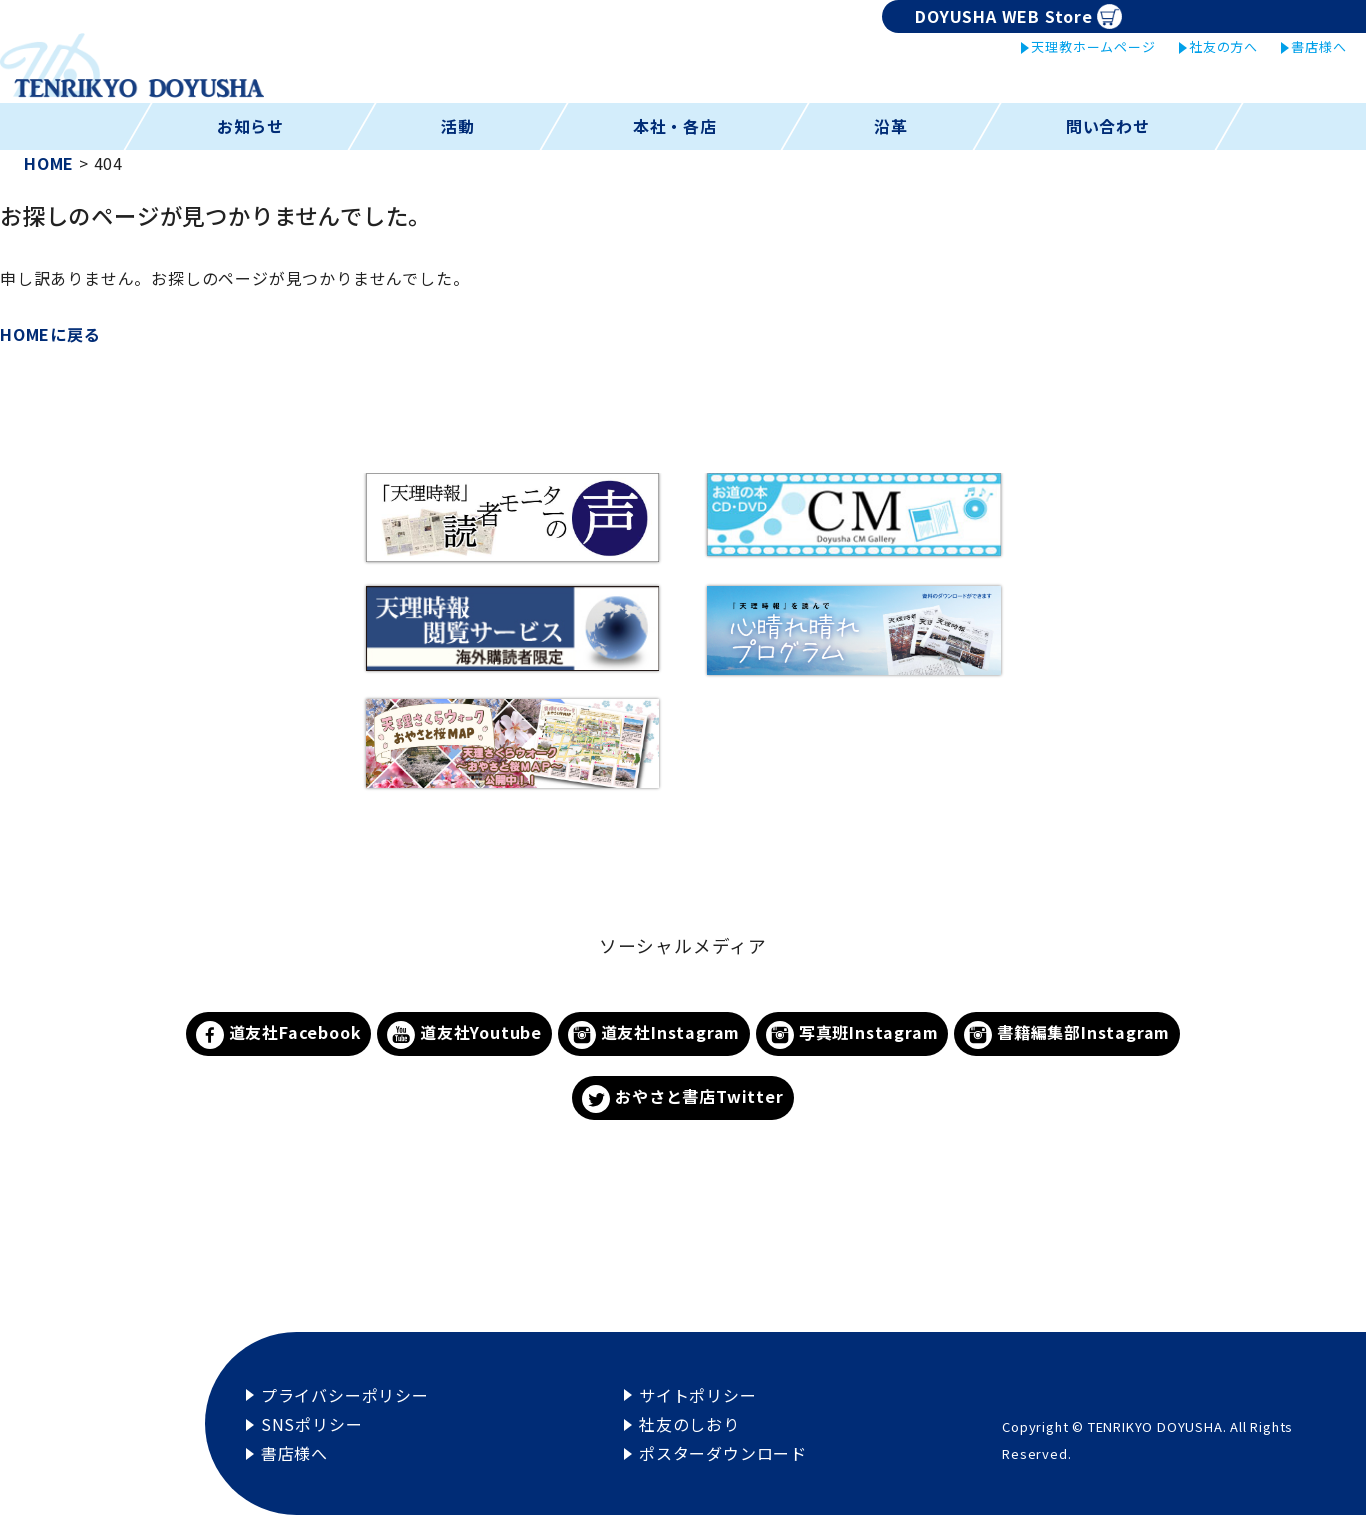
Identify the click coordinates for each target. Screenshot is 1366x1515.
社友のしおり (689, 1424)
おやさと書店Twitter (682, 1098)
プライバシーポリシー (345, 1395)
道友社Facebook (279, 1034)
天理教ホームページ (1093, 46)
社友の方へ (1223, 46)
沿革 (891, 126)
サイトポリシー (698, 1395)
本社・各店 (675, 126)
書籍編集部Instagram (1067, 1034)
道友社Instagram (654, 1034)
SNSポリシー (312, 1424)
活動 (458, 126)
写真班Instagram (852, 1034)
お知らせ (249, 126)
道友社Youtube (464, 1034)
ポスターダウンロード (723, 1453)
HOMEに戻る (50, 334)
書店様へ (1318, 46)
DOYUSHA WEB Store (1018, 16)
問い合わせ (1108, 126)
